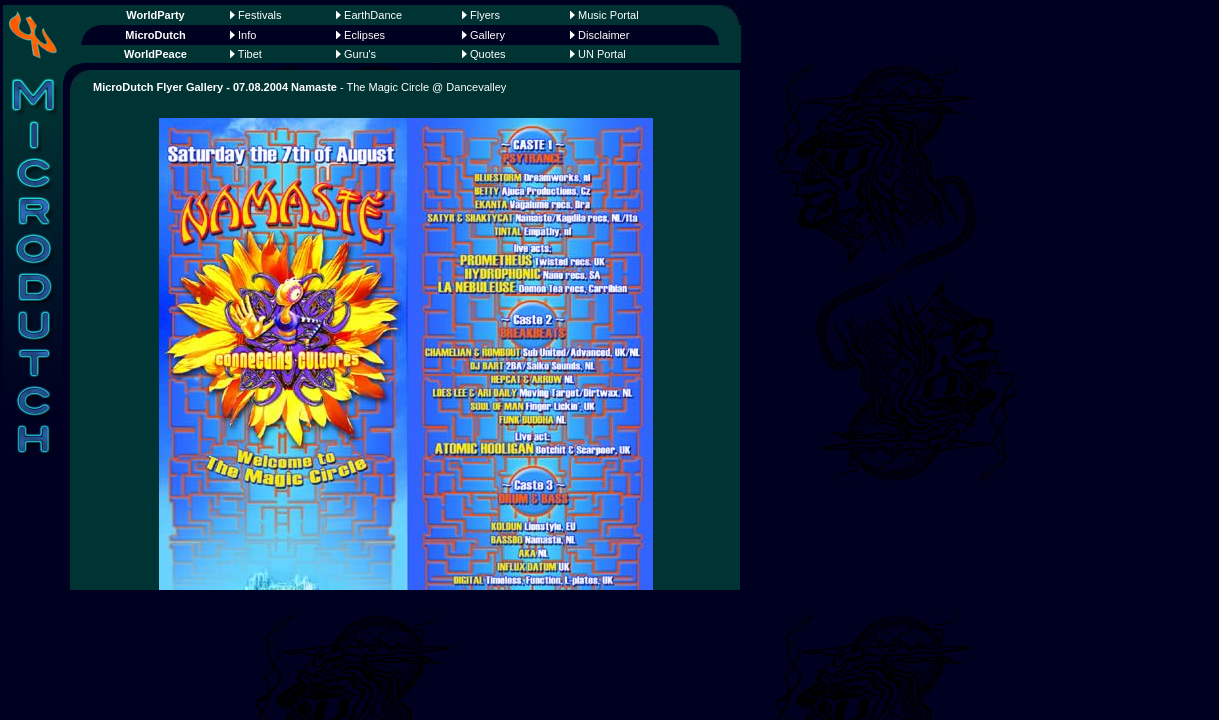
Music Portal (608, 15)
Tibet (250, 54)
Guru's (360, 54)
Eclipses (364, 35)
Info (247, 35)
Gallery (487, 35)
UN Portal (602, 54)
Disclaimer (603, 35)
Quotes (487, 54)
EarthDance (373, 15)
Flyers (485, 15)
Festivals (259, 15)
